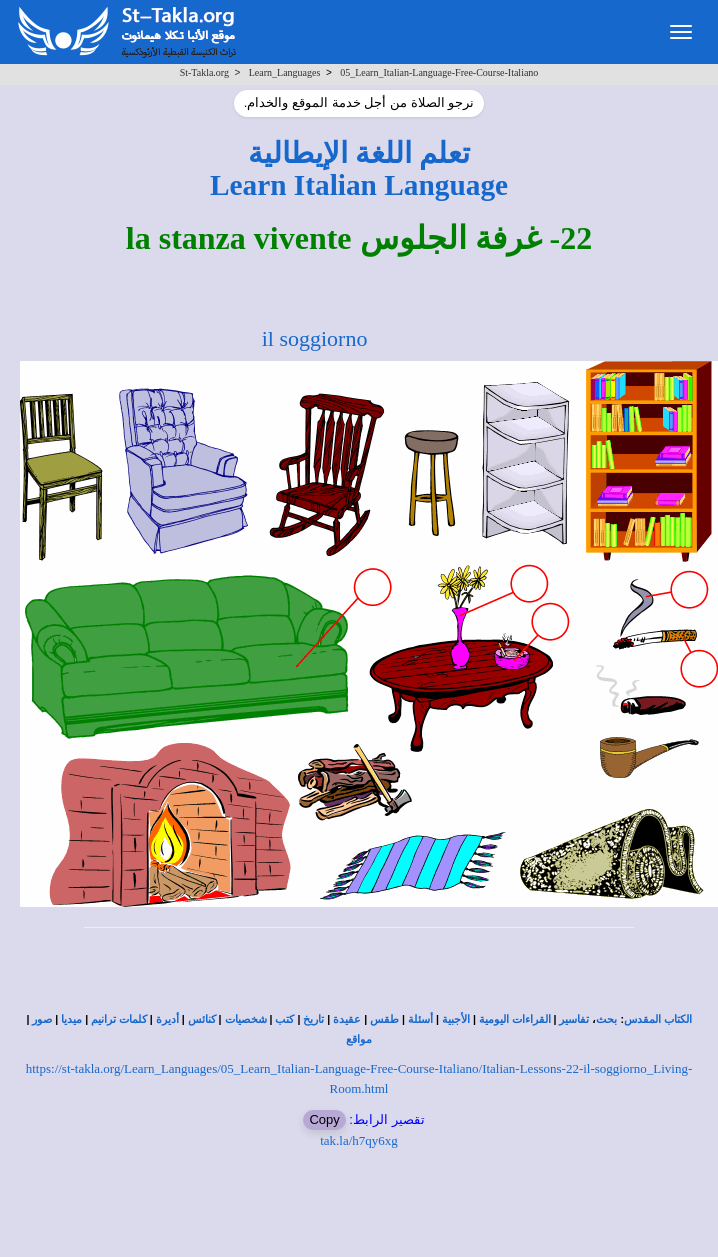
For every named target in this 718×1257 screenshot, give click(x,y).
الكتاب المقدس (658, 1019)
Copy (324, 1119)
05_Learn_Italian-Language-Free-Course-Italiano (439, 72)
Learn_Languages (285, 72)
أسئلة (420, 1019)
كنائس (202, 1019)
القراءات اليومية (515, 1019)
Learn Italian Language (359, 185)
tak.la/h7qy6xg (359, 1140)
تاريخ (313, 1019)
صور (42, 1019)
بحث (606, 1019)
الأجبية (456, 1019)
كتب (284, 1019)
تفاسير (574, 1019)
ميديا (71, 1019)
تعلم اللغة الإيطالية (359, 153)
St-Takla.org (204, 72)
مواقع (359, 1039)
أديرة (167, 1019)
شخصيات (246, 1019)
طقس (384, 1019)
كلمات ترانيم (119, 1019)
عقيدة (347, 1019)
